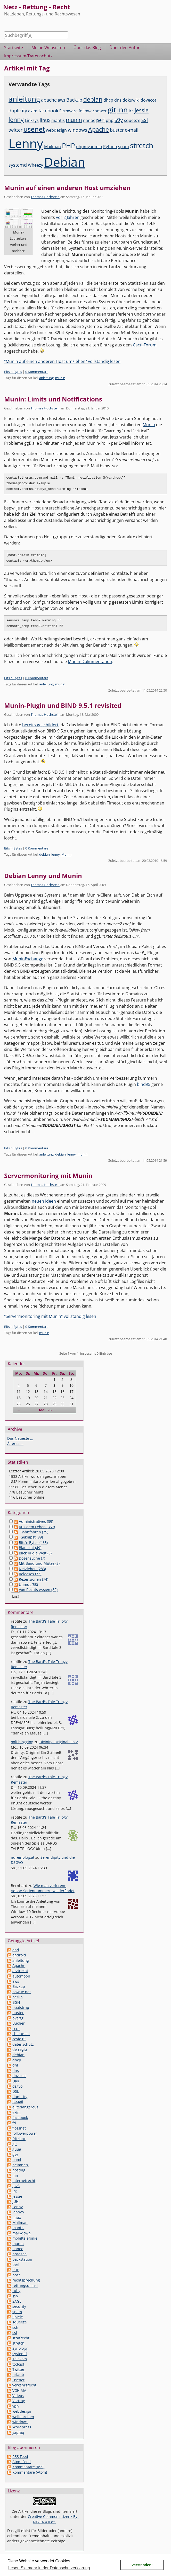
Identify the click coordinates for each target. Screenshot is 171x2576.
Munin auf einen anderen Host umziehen (67, 187)
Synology (20, 2348)
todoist (18, 2364)
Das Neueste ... (20, 1438)
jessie (142, 110)
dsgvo (17, 2086)
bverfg (17, 2018)
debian (92, 99)
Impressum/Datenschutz (28, 56)
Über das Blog (87, 47)
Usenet (18, 2379)
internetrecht (23, 2180)
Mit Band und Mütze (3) (39, 1563)
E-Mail (17, 2101)
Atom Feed (21, 2461)
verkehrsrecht (24, 2385)
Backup (74, 99)
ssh (15, 2327)
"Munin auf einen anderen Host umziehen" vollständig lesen (62, 361)
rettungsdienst (25, 2285)
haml (16, 2159)
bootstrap (20, 2007)
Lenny (26, 143)
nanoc (89, 120)
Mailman (52, 146)
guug (16, 2149)
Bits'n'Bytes (13, 371)
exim (32, 111)
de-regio (19, 2049)
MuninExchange (27, 959)
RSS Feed (20, 2456)
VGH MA (19, 2390)
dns (117, 100)
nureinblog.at (22, 1857)
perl (100, 120)
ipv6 (16, 2185)
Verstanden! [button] (142, 2565)
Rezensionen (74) (33, 1579)
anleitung (24, 99)
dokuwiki (131, 100)
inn (122, 109)
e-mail (132, 130)
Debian (64, 162)
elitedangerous (25, 2107)
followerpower (93, 111)
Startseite (13, 47)
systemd (18, 165)
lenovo (18, 2212)
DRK (16, 2081)
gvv (15, 2154)
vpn (15, 2406)
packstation (22, 2259)
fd (14, 2123)
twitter (15, 130)
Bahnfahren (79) (34, 1532)
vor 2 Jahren (67, 217)
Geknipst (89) (31, 1537)
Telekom (19, 2358)
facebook (48, 110)
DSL (15, 2091)
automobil (21, 1976)
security (19, 2306)
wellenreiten (23, 2416)
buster (117, 130)
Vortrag (18, 2400)
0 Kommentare (36, 371)
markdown (21, 2233)
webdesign (56, 130)
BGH (16, 2002)
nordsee (19, 2253)
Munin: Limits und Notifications (53, 399)
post (16, 2275)
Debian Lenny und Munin (43, 875)
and (15, 1949)
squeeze (132, 120)
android (19, 1955)
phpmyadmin (89, 146)
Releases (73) (30, 1573)
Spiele (17, 2316)
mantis (58, 120)
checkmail (21, 2033)
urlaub (18, 2374)
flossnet (19, 2128)
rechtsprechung (26, 2280)
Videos (18, 2395)
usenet (34, 129)
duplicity (18, 110)
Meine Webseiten (48, 47)
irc (131, 111)
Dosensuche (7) (32, 1558)
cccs (16, 2028)
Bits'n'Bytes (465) (33, 1542)
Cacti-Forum (145, 345)
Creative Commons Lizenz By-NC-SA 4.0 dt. (53, 2519)
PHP (68, 145)
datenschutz (23, 2044)
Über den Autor (124, 47)
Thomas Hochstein (45, 196)
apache (49, 99)
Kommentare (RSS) (28, 2466)
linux (45, 120)
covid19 (19, 2038)
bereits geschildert (40, 725)
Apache (98, 129)
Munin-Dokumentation (90, 661)
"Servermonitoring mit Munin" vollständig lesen (50, 1316)
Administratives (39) (36, 1521)
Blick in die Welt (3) (35, 1553)
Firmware (68, 111)
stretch (141, 145)
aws (61, 100)
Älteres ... (15, 1443)
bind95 (143, 1084)
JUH (15, 2201)
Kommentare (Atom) (29, 2472)
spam (123, 146)
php (109, 120)
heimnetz (20, 2164)
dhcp (108, 100)
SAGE (16, 2301)
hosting (18, 2170)
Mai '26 (45, 1409)
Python (110, 146)
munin (74, 119)
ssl (144, 119)
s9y (119, 119)
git (112, 109)
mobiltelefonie (24, 2238)
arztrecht (20, 1970)
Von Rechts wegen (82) (38, 1589)
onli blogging (22, 1741)
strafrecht (20, 2338)
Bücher (18, 2023)
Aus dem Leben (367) (37, 1526)
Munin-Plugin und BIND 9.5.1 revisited (62, 705)
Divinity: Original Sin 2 (58, 1741)
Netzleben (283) (32, 1568)
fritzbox (19, 2138)
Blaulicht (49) (30, 1547)
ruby (16, 2290)
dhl (15, 2065)
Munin (149, 424)
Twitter (18, 2369)
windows (77, 130)
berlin (17, 1996)
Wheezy (35, 165)
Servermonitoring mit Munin (48, 1175)
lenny (16, 119)
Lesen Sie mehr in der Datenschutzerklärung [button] (49, 2568)
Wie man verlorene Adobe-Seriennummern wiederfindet (43, 1888)
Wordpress (21, 2427)
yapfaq (18, 2432)
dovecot (148, 100)
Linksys (32, 120)
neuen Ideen (44, 1201)
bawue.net (21, 1991)
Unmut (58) (28, 1584)
